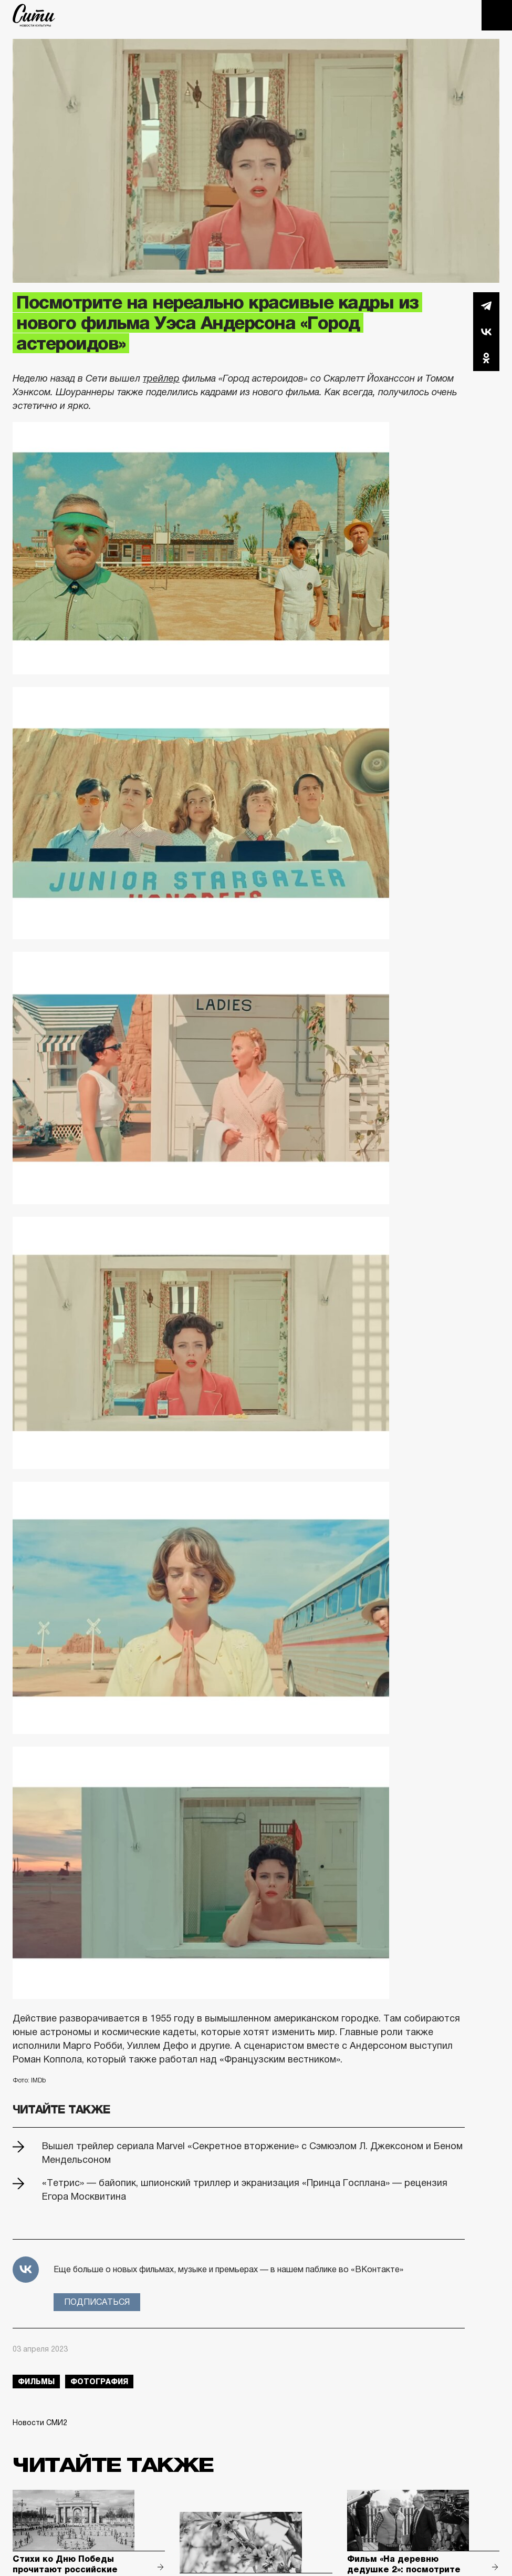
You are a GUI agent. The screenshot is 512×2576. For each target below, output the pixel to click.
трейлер (161, 378)
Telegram (486, 305)
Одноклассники (486, 358)
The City (34, 15)
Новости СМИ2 (40, 2422)
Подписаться (97, 2301)
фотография (99, 2381)
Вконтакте (486, 332)
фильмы (36, 2381)
